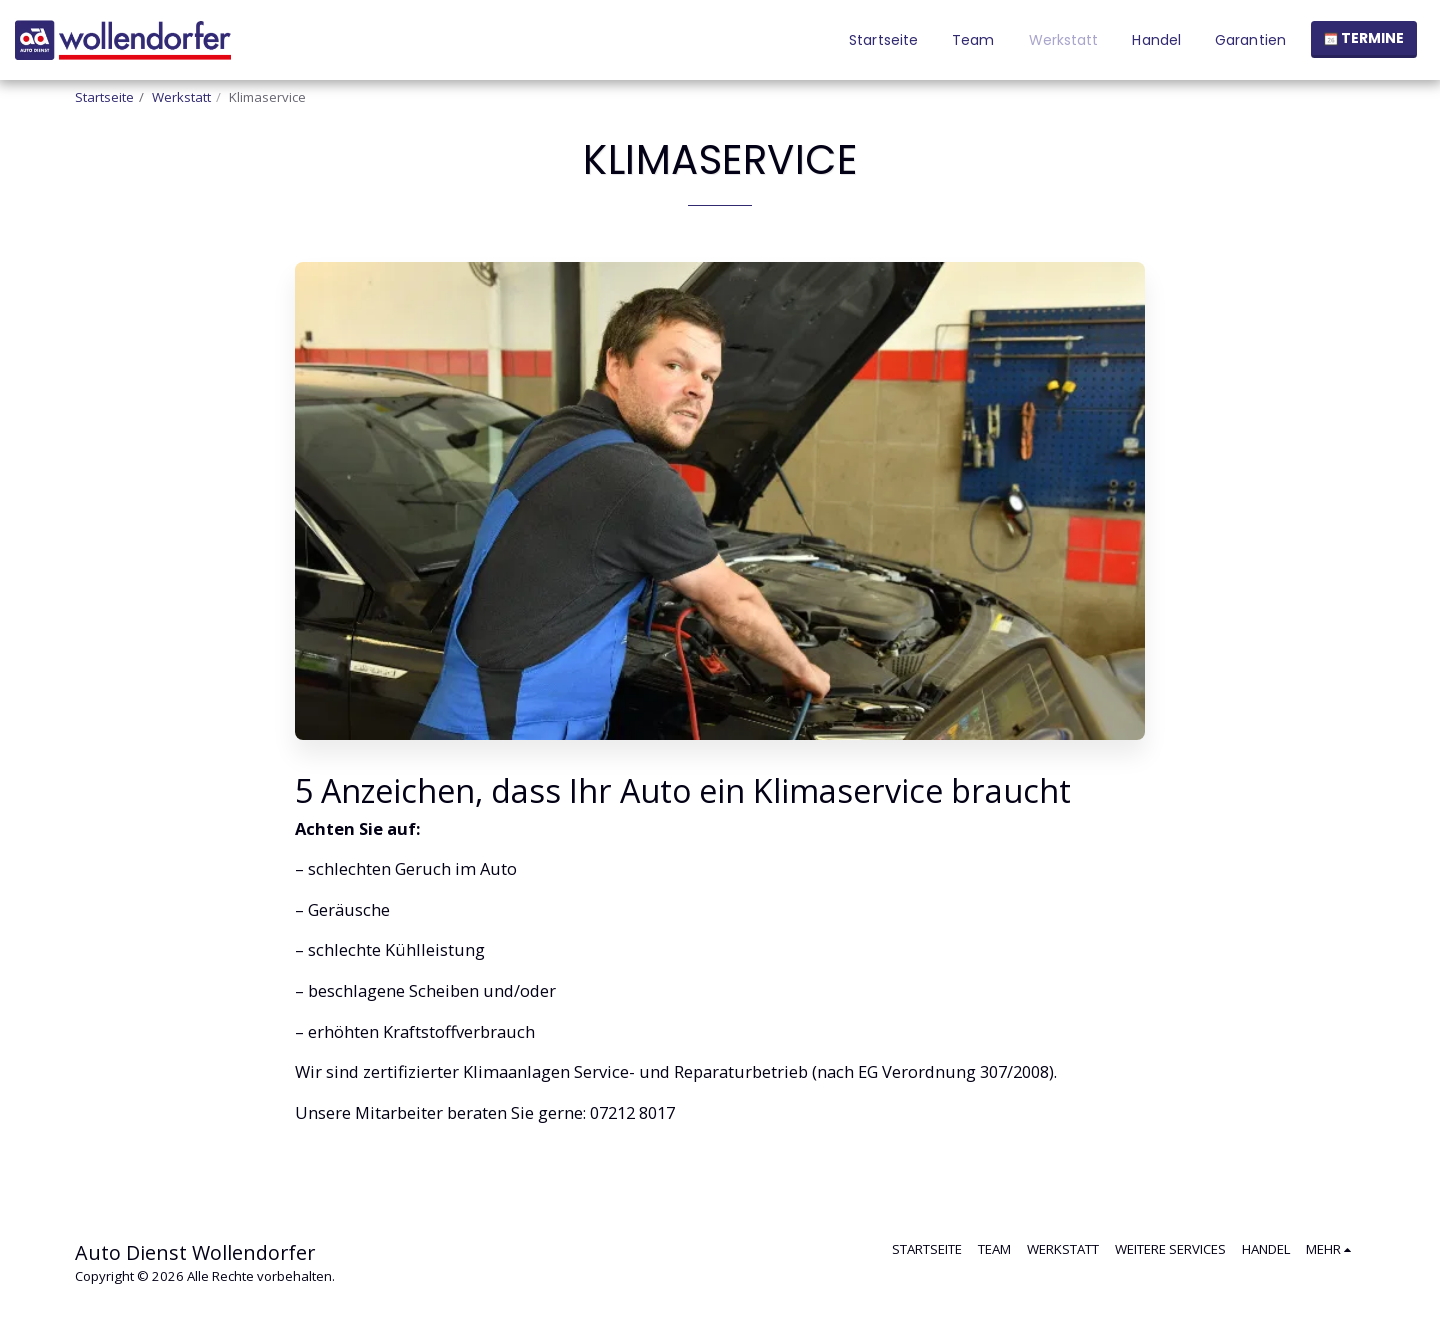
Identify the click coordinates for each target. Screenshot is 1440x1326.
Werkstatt (181, 97)
